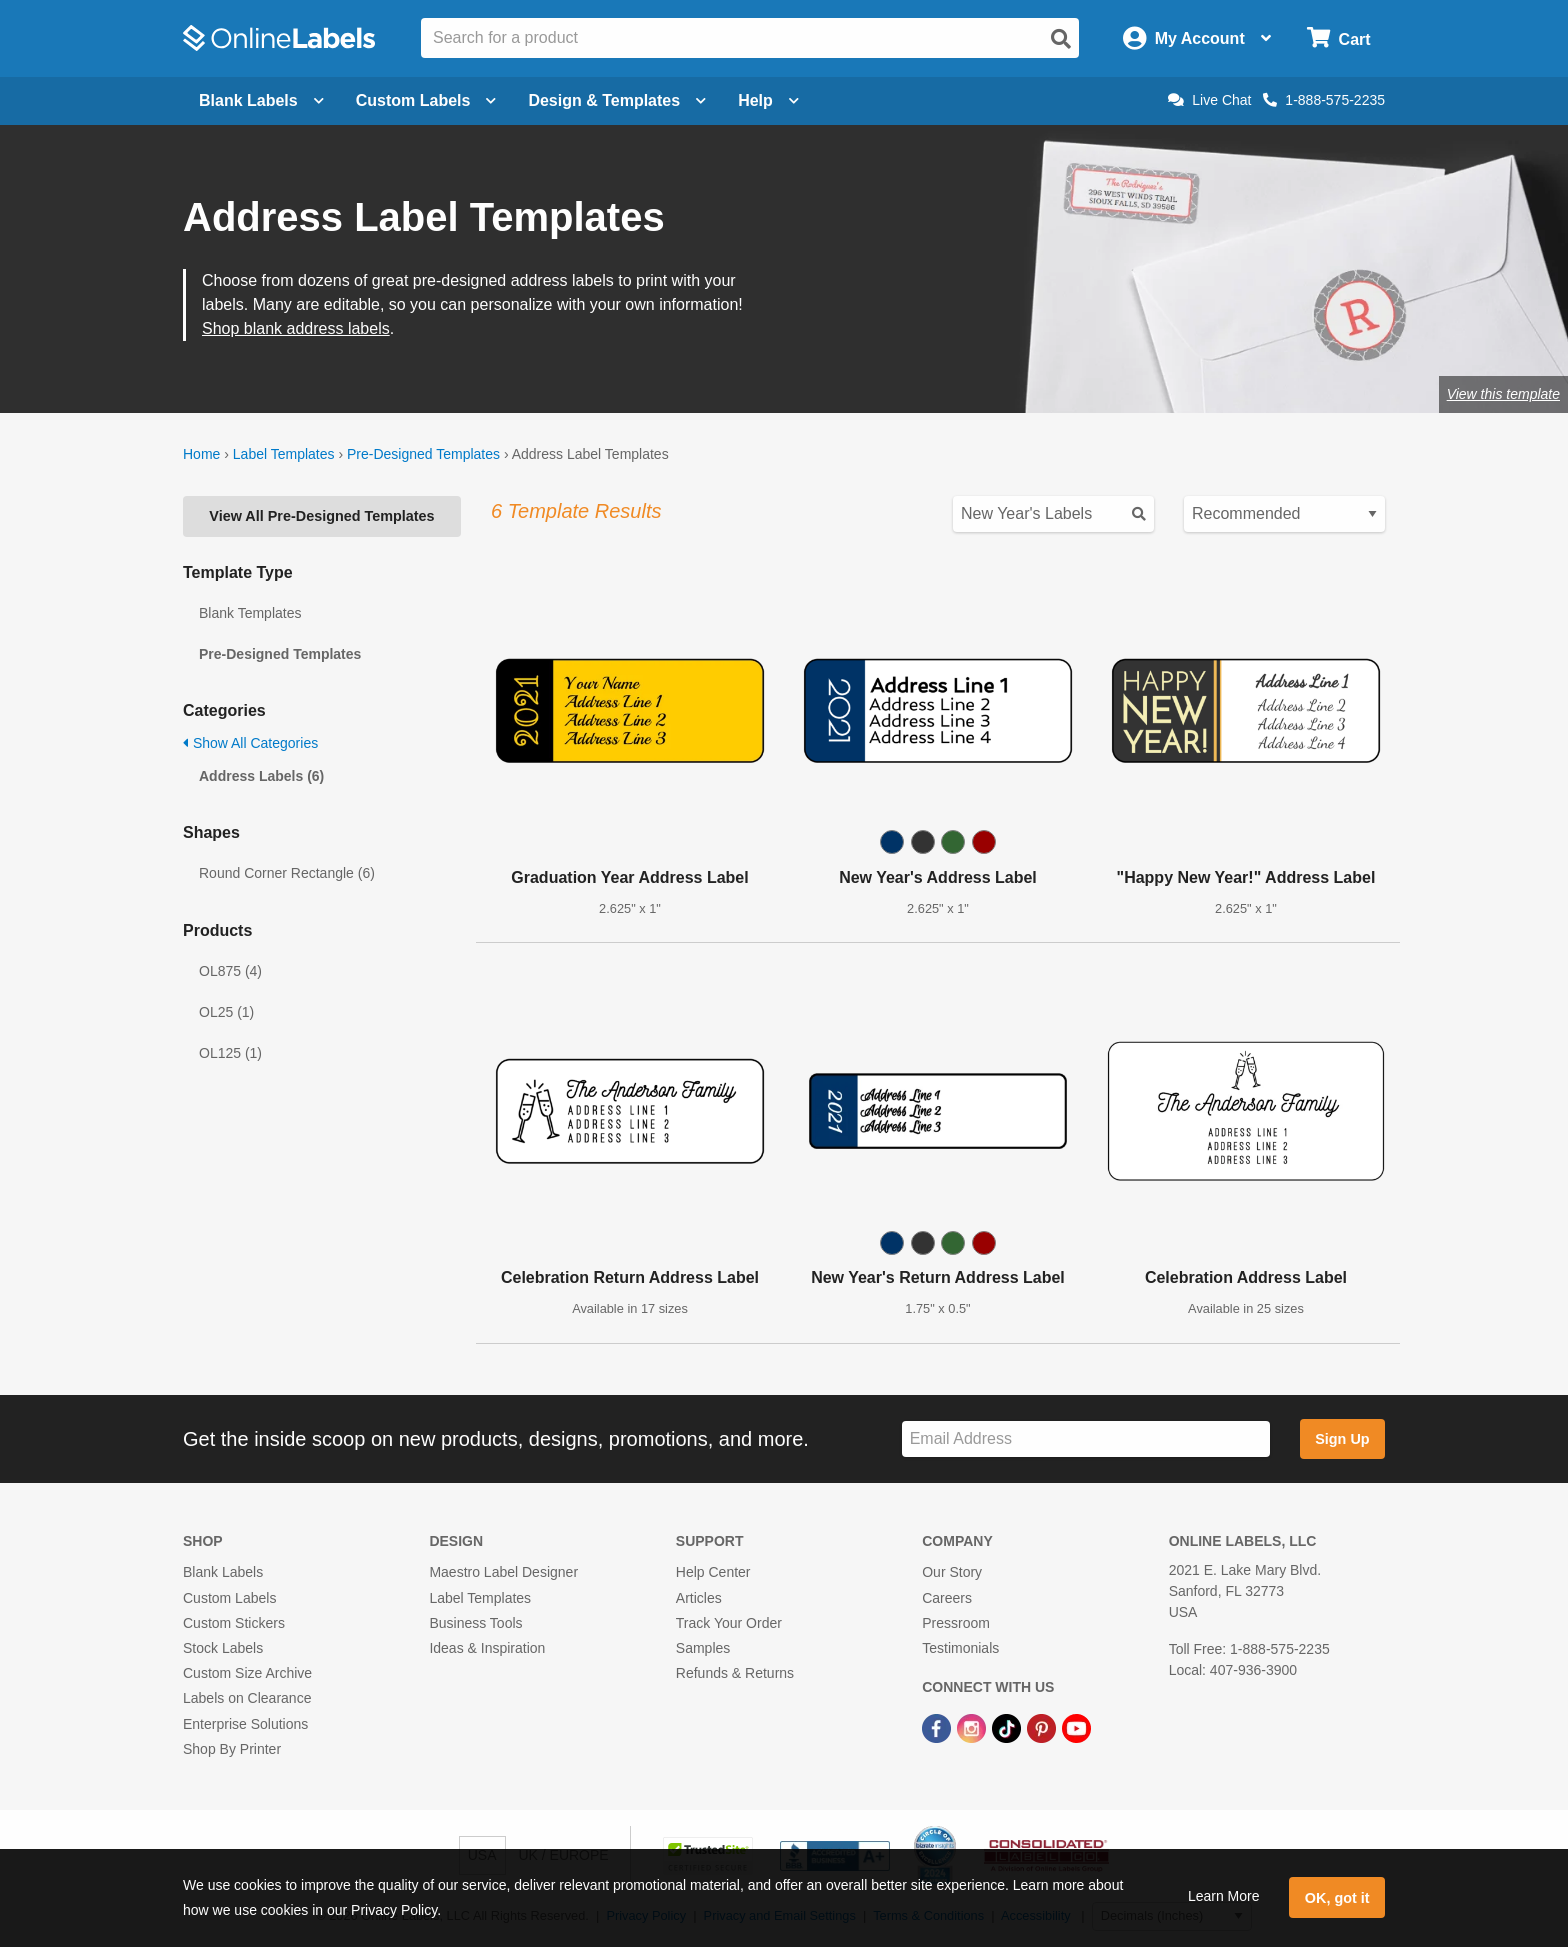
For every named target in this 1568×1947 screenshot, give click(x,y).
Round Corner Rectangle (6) (287, 873)
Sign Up (1342, 1439)
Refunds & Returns (735, 1673)
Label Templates (284, 454)
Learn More (1224, 1896)
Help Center (713, 1572)
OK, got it (1337, 1898)
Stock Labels (223, 1648)
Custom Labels (229, 1598)
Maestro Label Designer (503, 1572)
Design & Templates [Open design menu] (617, 100)
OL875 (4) (230, 971)
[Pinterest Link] (1043, 1727)
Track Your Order (729, 1623)
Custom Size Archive (247, 1673)
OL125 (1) (230, 1053)
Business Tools (475, 1623)
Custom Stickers (234, 1623)
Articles (699, 1598)
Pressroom (956, 1623)
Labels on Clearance (247, 1698)
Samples (703, 1648)
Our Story (952, 1572)
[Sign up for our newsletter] (1086, 1439)
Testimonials (960, 1648)
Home (201, 454)
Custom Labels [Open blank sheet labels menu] (426, 100)
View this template (1503, 394)
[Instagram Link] (973, 1727)
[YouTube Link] (1076, 1727)
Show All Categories (250, 743)
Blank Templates (250, 613)
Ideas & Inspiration (487, 1648)
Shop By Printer (232, 1749)
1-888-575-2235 (1324, 100)
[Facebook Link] (938, 1727)
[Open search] (1061, 39)
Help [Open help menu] (768, 100)
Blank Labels (223, 1572)
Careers (947, 1598)
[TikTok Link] (1008, 1727)
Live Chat (1209, 100)
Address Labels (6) (261, 776)
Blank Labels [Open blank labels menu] (261, 100)
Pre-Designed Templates (423, 454)
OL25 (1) (226, 1012)
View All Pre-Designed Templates (321, 516)
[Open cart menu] (1338, 38)
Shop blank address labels (296, 328)
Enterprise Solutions (245, 1724)
